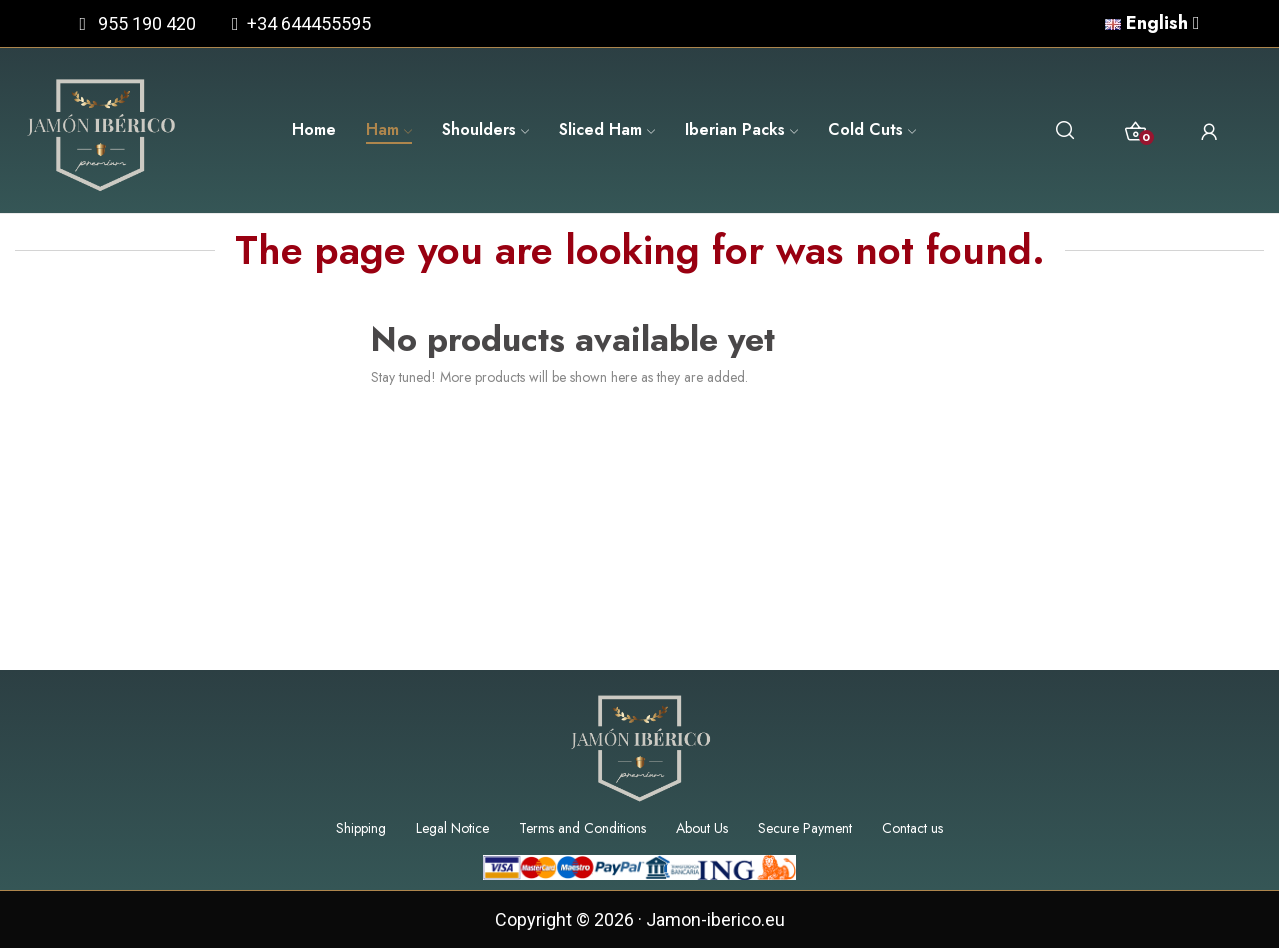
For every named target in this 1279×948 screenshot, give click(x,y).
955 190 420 (147, 23)
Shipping (361, 828)
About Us (702, 828)
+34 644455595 (305, 23)
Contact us (912, 828)
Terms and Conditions (582, 828)
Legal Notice (452, 828)
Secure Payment (805, 828)
